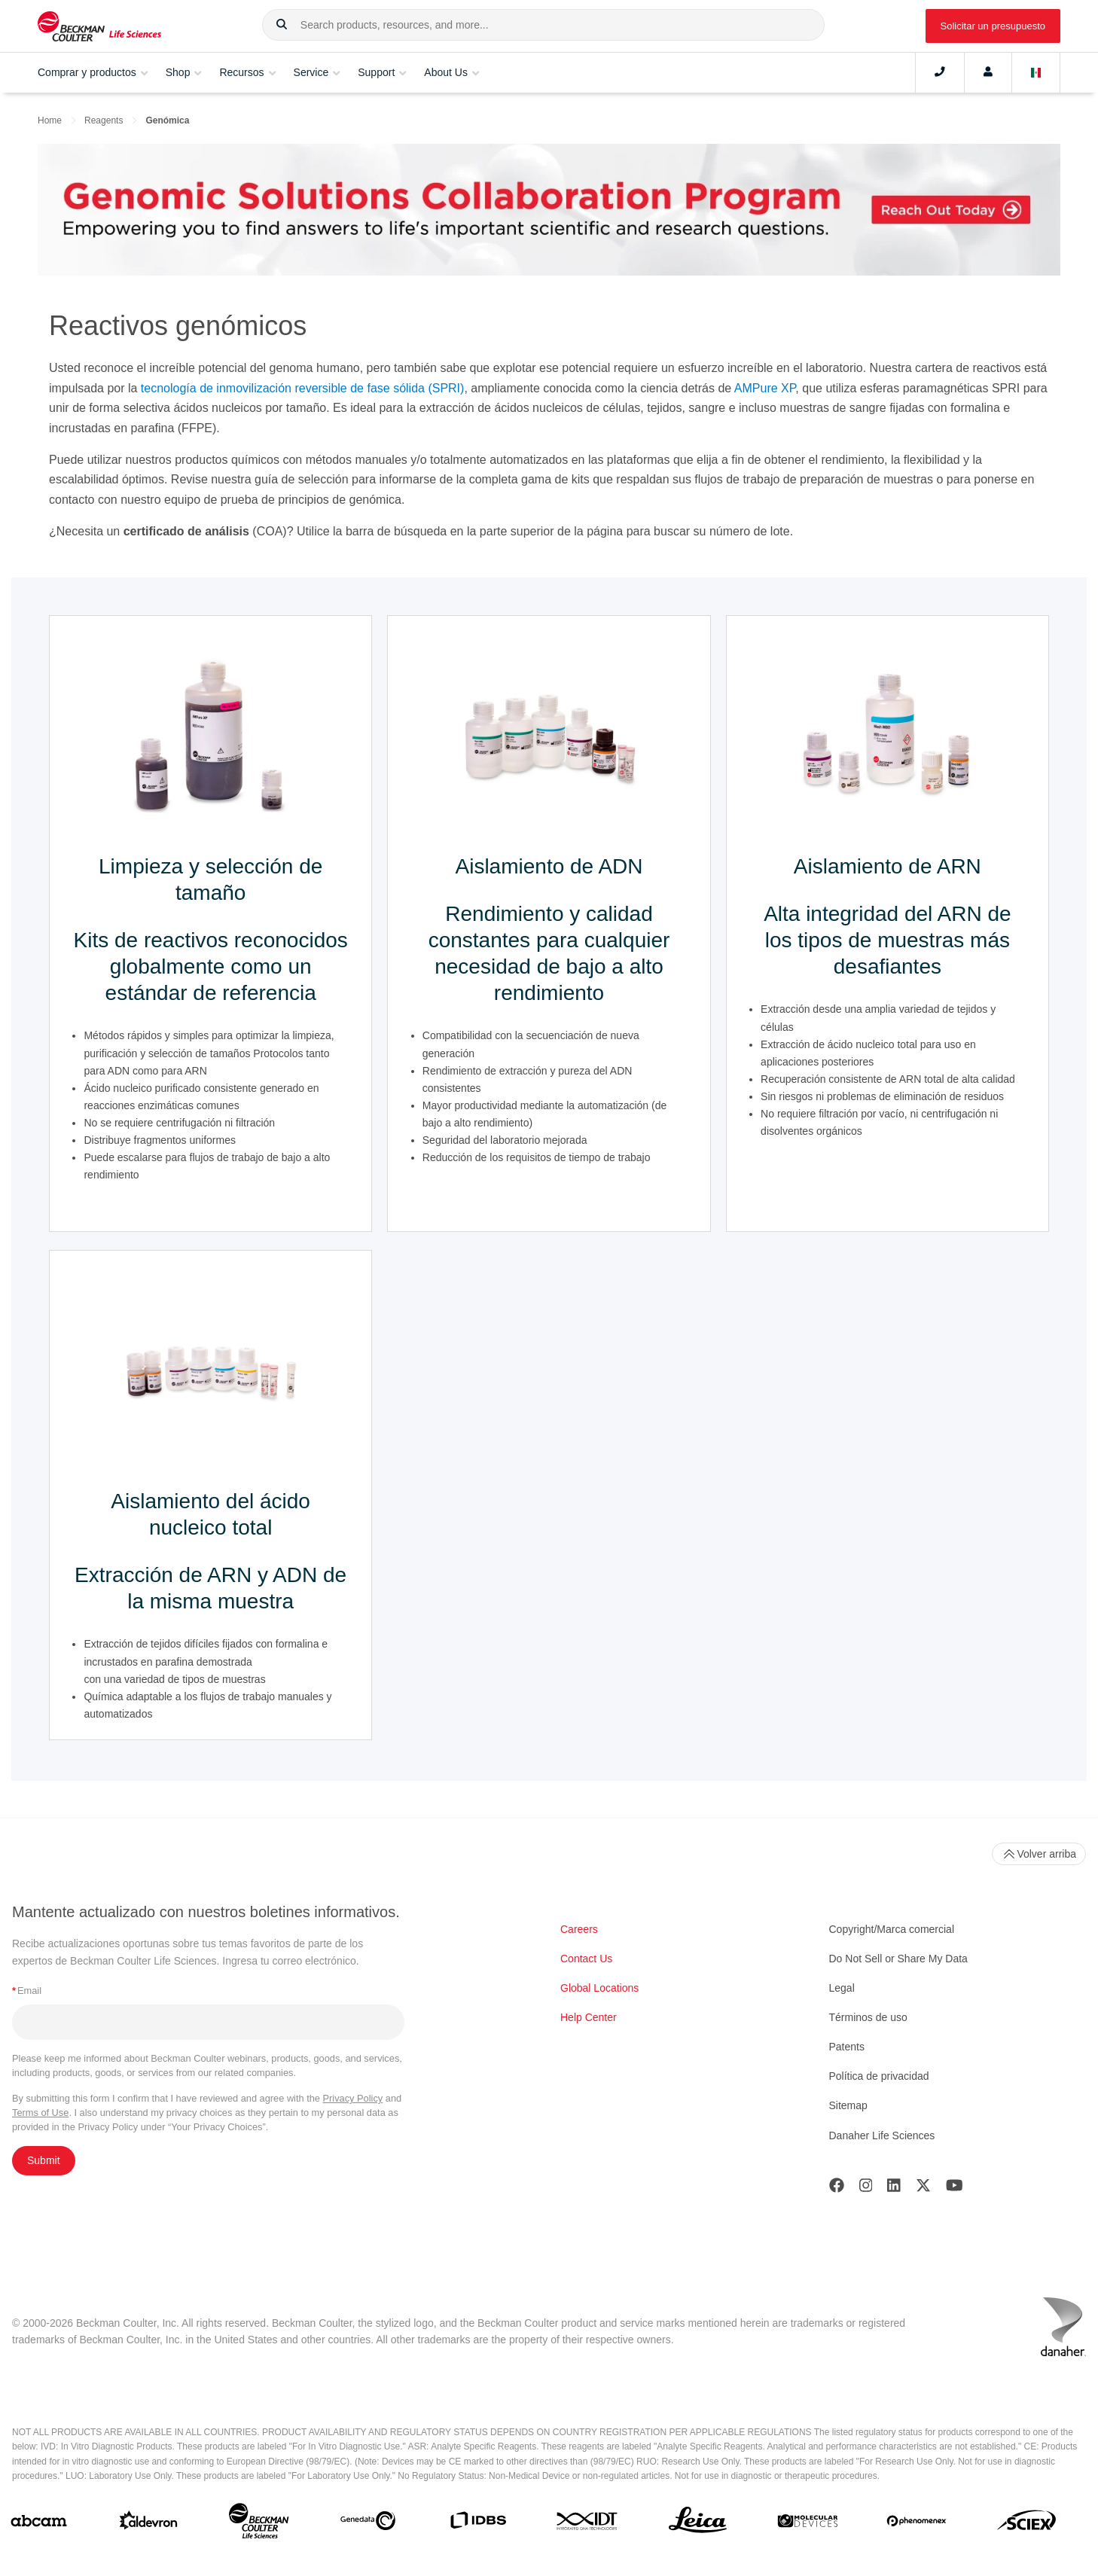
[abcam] (39, 2524)
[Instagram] (866, 2188)
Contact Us (586, 1959)
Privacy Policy (353, 2098)
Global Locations (599, 1988)
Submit (43, 2160)
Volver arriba (1039, 1853)
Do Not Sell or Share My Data (898, 1959)
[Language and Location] (1036, 72)
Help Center (588, 2017)
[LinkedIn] (894, 2188)
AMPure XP (765, 388)
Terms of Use (40, 2112)
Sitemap (848, 2105)
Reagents (103, 120)
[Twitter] (923, 2188)
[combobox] (543, 25)
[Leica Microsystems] (697, 2524)
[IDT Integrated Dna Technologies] (588, 2524)
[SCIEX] (1027, 2524)
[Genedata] (368, 2524)
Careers (579, 1929)
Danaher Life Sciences (882, 2135)
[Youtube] (954, 2188)
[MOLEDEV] (807, 2524)
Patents (847, 2047)
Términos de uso (868, 2017)
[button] (281, 24)
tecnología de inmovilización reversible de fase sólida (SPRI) (303, 388)
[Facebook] (836, 2188)
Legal (842, 1988)
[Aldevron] (148, 2523)
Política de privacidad (879, 2076)
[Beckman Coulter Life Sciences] (258, 2524)
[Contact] (940, 72)
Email (26, 1990)
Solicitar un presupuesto (993, 26)
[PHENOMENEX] (917, 2524)
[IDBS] (478, 2523)
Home (50, 120)
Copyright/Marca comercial (892, 1929)
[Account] (988, 72)
